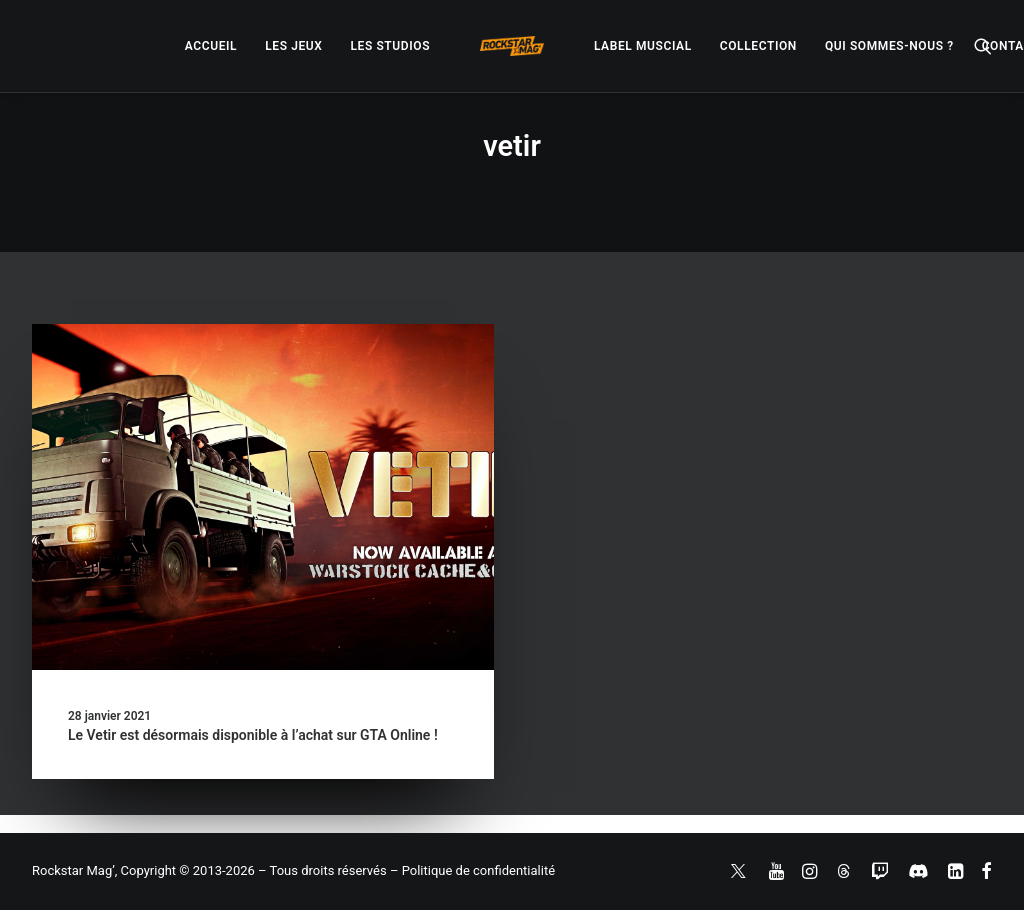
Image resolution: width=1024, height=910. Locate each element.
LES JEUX (293, 46)
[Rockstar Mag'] (512, 46)
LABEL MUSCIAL (643, 46)
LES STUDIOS (390, 46)
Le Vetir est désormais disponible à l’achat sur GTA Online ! (253, 735)
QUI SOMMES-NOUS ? (889, 46)
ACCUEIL (211, 46)
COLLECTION (758, 46)
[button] (983, 46)
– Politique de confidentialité (472, 870)
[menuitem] (211, 46)
